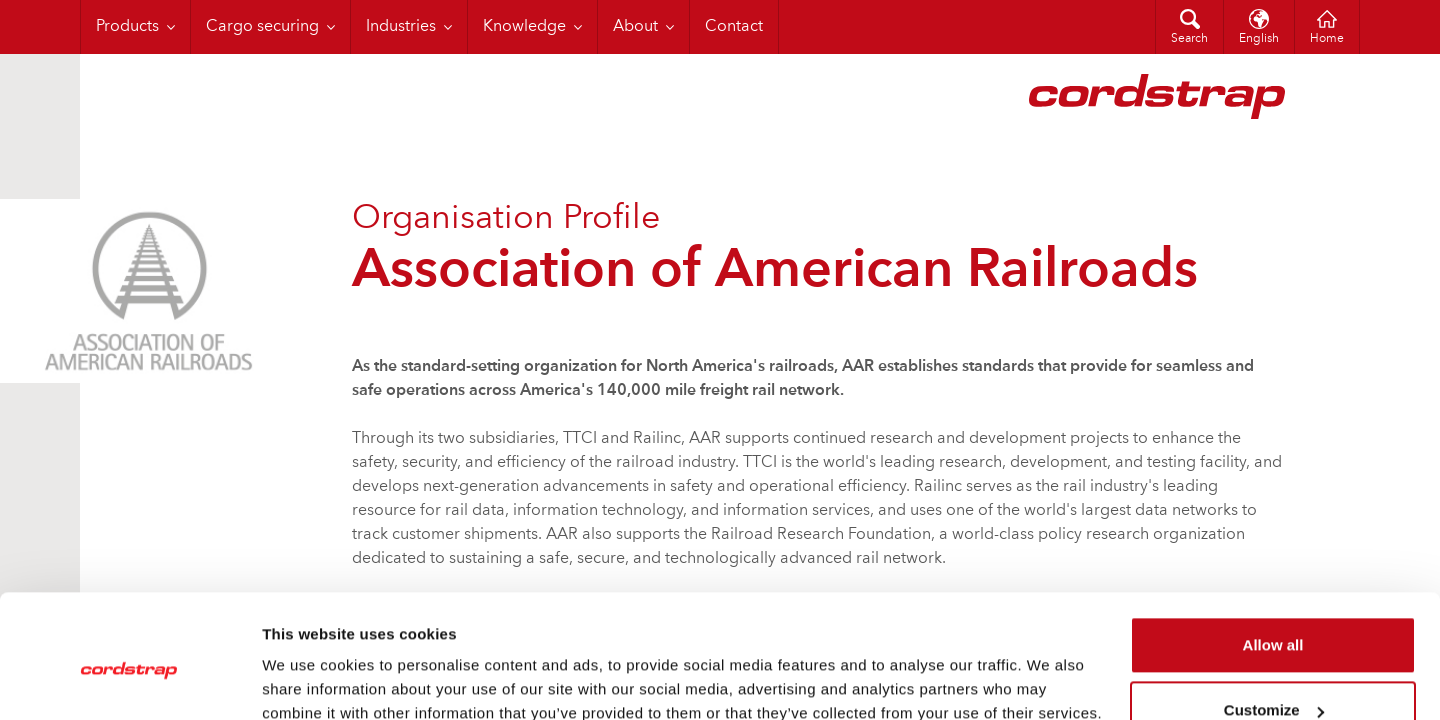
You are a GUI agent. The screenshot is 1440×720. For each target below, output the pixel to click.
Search (1189, 39)
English (1259, 39)
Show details (308, 680)
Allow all (1273, 557)
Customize (1274, 622)
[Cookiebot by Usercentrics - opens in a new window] (129, 681)
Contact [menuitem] (734, 27)
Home (1327, 39)
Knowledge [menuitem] (524, 27)
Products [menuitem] (127, 27)
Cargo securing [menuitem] (262, 27)
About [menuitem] (635, 27)
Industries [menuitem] (401, 27)
